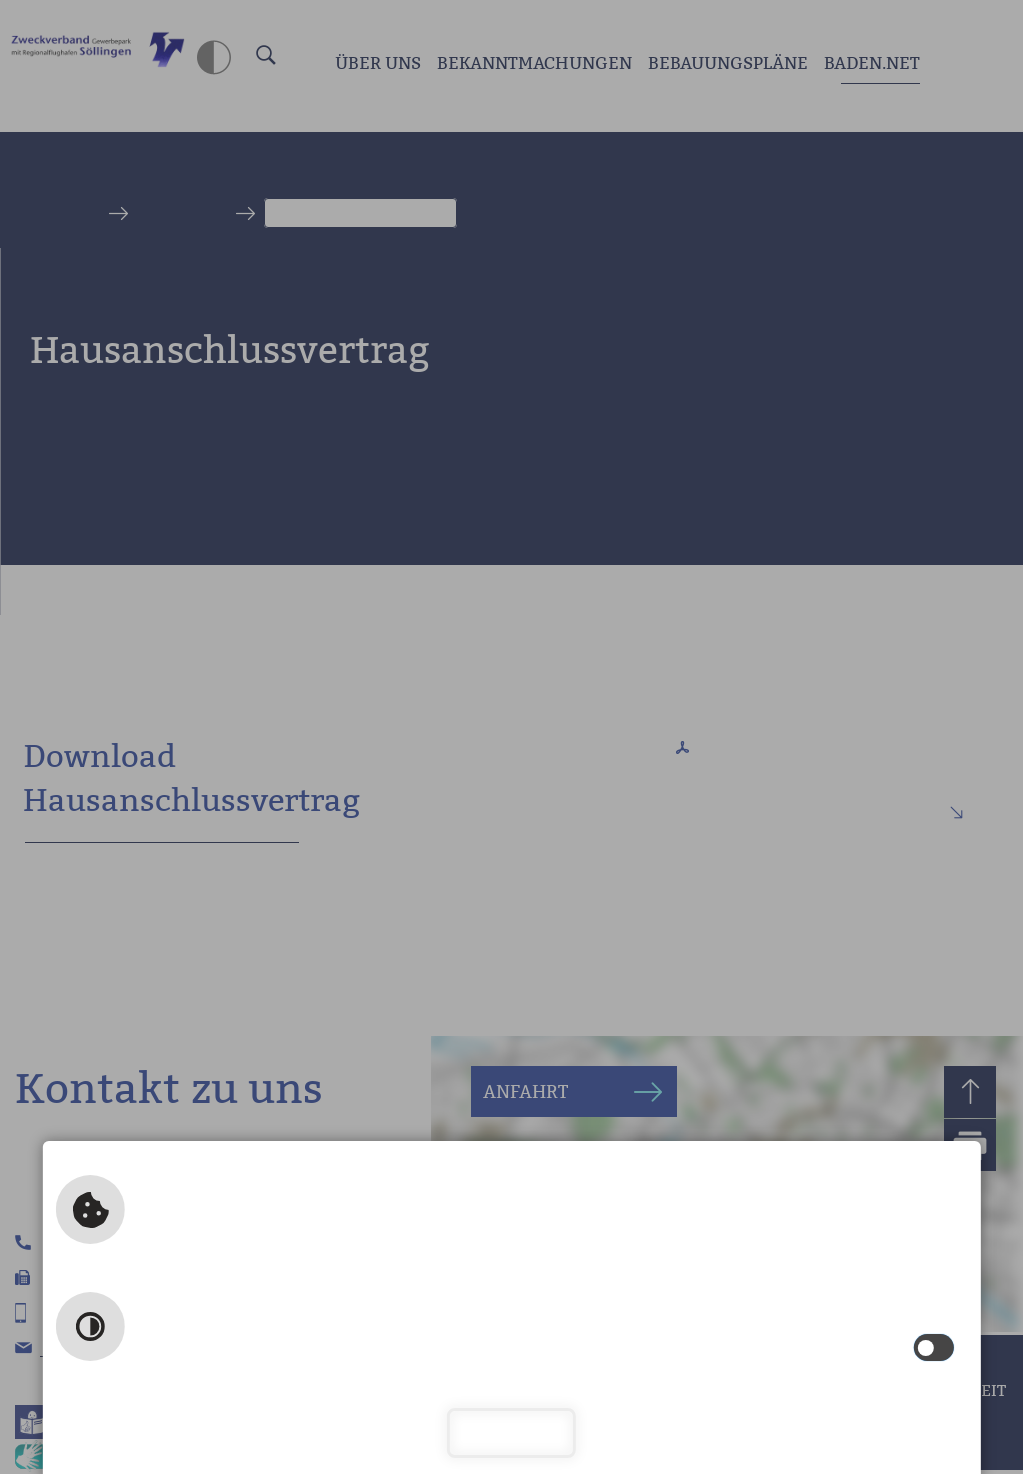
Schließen (511, 1432)
